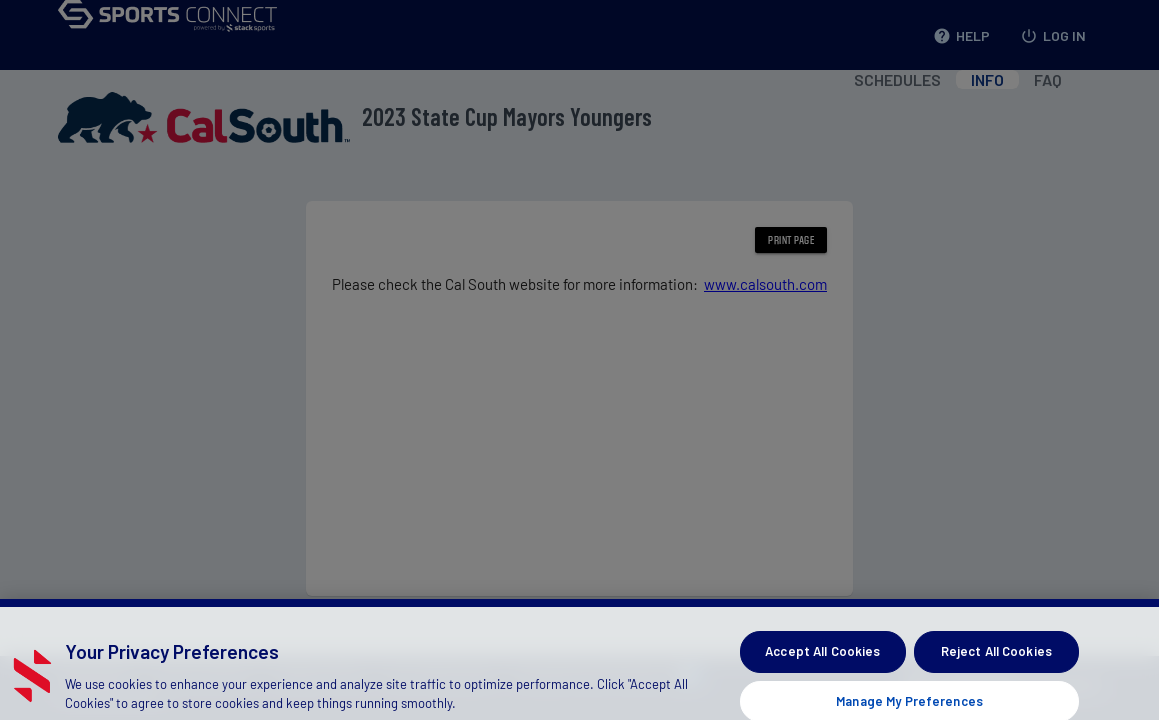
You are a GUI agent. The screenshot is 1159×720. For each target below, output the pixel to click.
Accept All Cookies (822, 661)
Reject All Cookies (996, 661)
